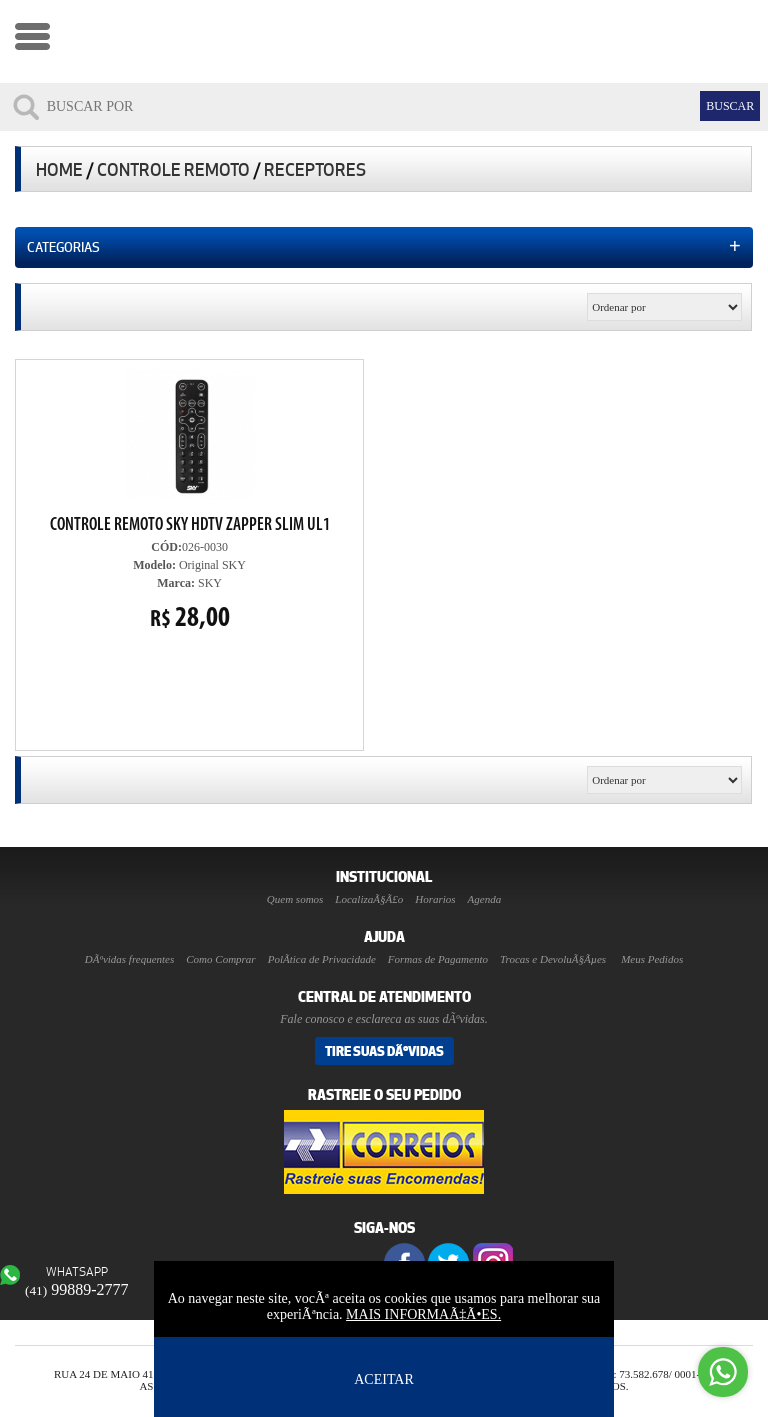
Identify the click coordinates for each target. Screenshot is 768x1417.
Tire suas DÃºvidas (384, 1051)
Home (59, 169)
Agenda (485, 899)
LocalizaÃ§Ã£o (369, 899)
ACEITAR (384, 1379)
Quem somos (295, 899)
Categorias (383, 246)
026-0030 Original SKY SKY (190, 500)
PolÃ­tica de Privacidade (322, 959)
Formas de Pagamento (438, 959)
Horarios (435, 899)
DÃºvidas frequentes (129, 959)
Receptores (315, 169)
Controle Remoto (173, 169)
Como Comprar (220, 959)
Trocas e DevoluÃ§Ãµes (553, 959)
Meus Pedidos (652, 959)
